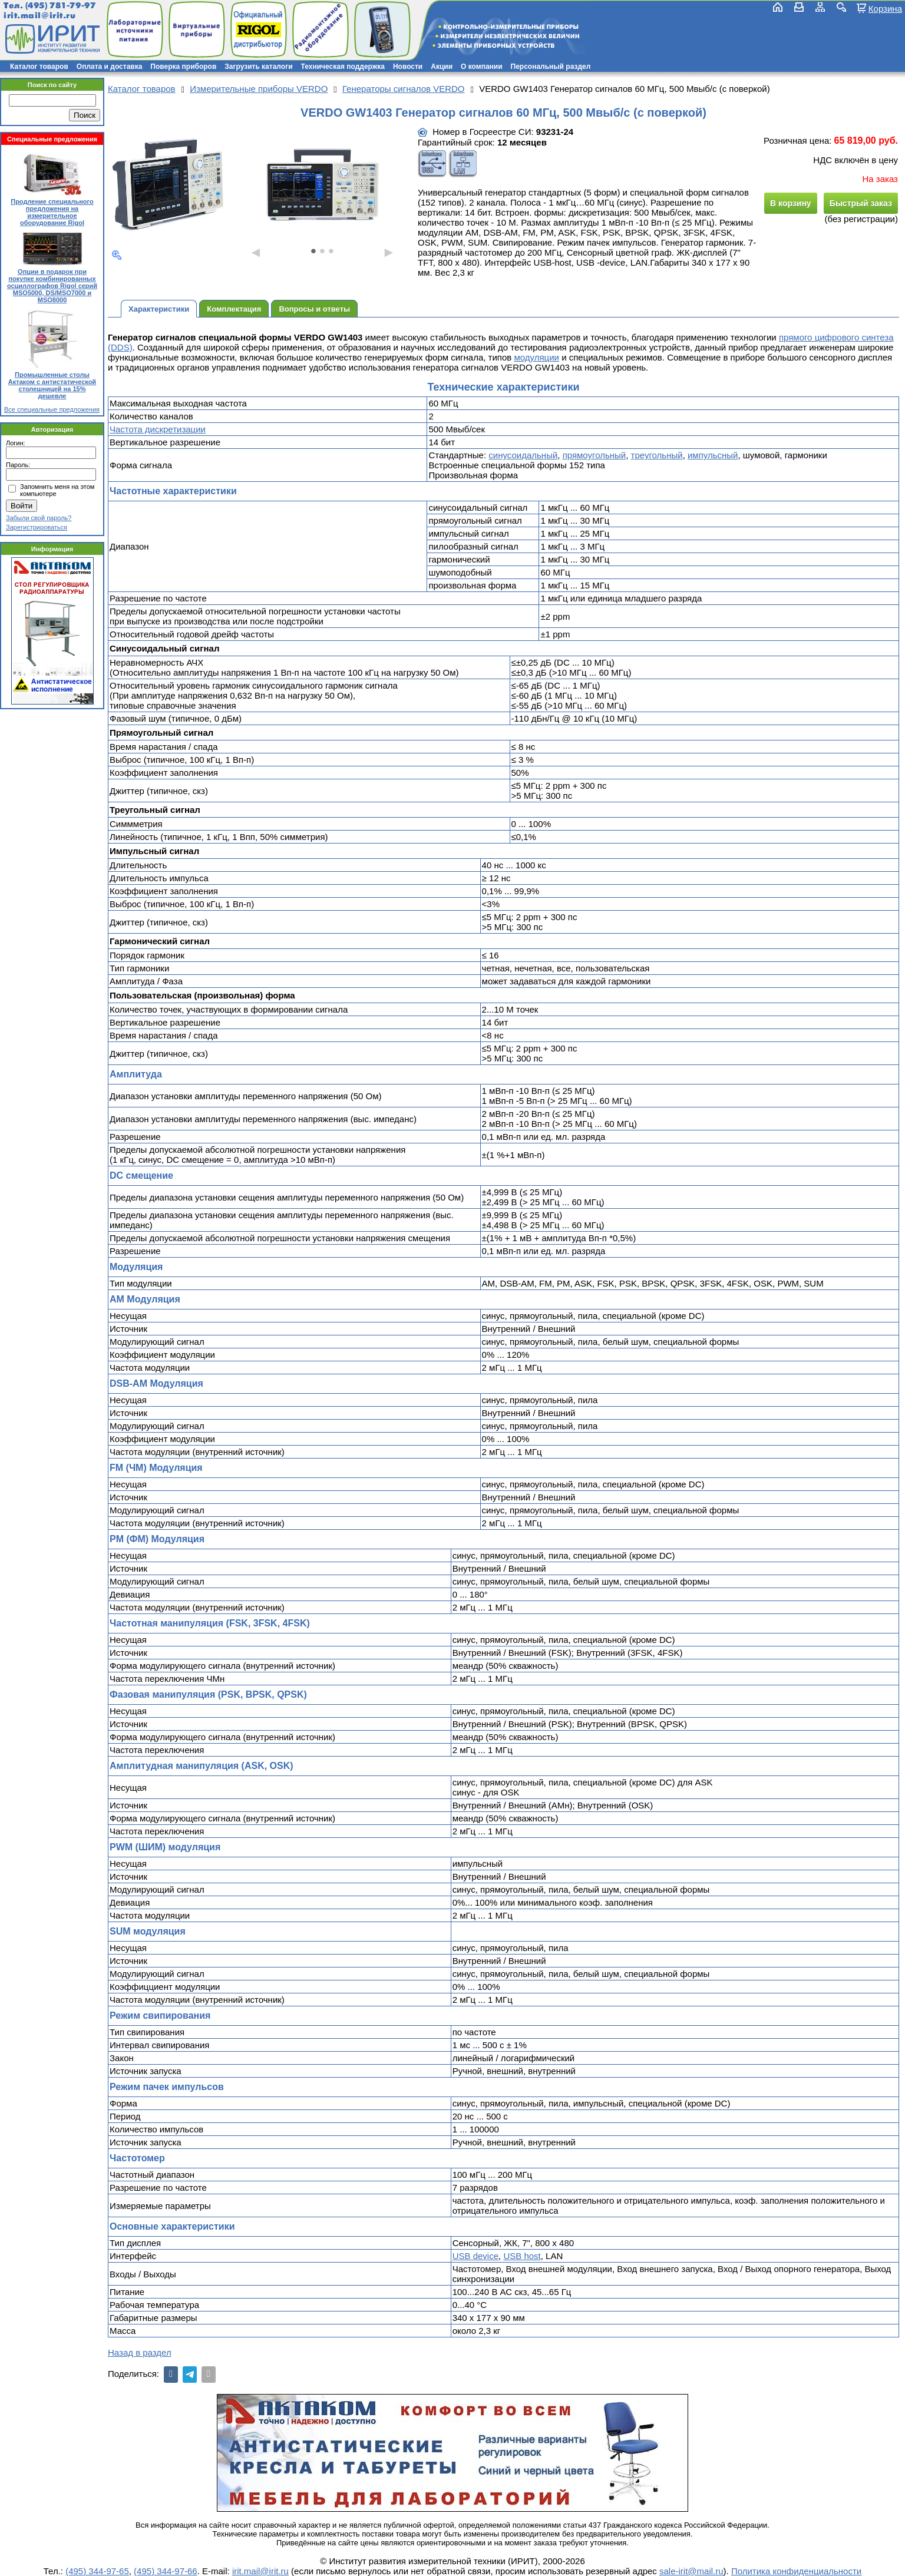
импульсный (713, 455)
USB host (521, 2256)
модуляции (536, 357)
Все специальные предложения (52, 409)
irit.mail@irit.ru (40, 15)
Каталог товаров (39, 66)
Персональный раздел (551, 66)
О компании (482, 66)
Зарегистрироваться (36, 527)
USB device (475, 2256)
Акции (441, 66)
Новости (407, 66)
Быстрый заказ (861, 203)
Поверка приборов (183, 66)
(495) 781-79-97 (60, 5)
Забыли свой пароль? (38, 517)
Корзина (885, 8)
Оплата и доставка (110, 66)
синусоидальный (522, 455)
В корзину (790, 203)
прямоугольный (594, 455)
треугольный (657, 455)
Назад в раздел (139, 2352)
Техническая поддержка (343, 66)
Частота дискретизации (158, 429)
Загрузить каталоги (258, 66)
